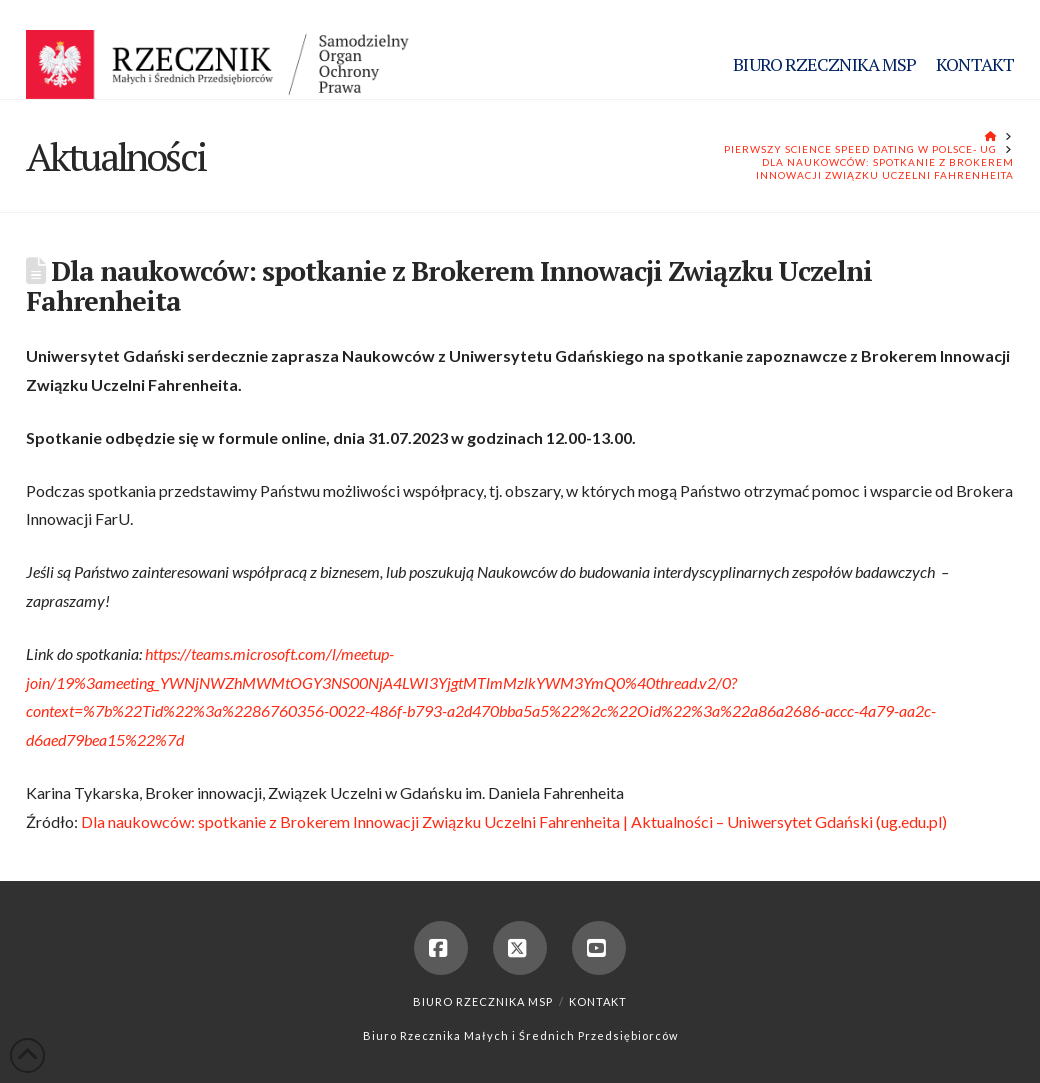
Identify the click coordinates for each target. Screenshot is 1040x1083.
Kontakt (598, 1001)
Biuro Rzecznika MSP (483, 1001)
